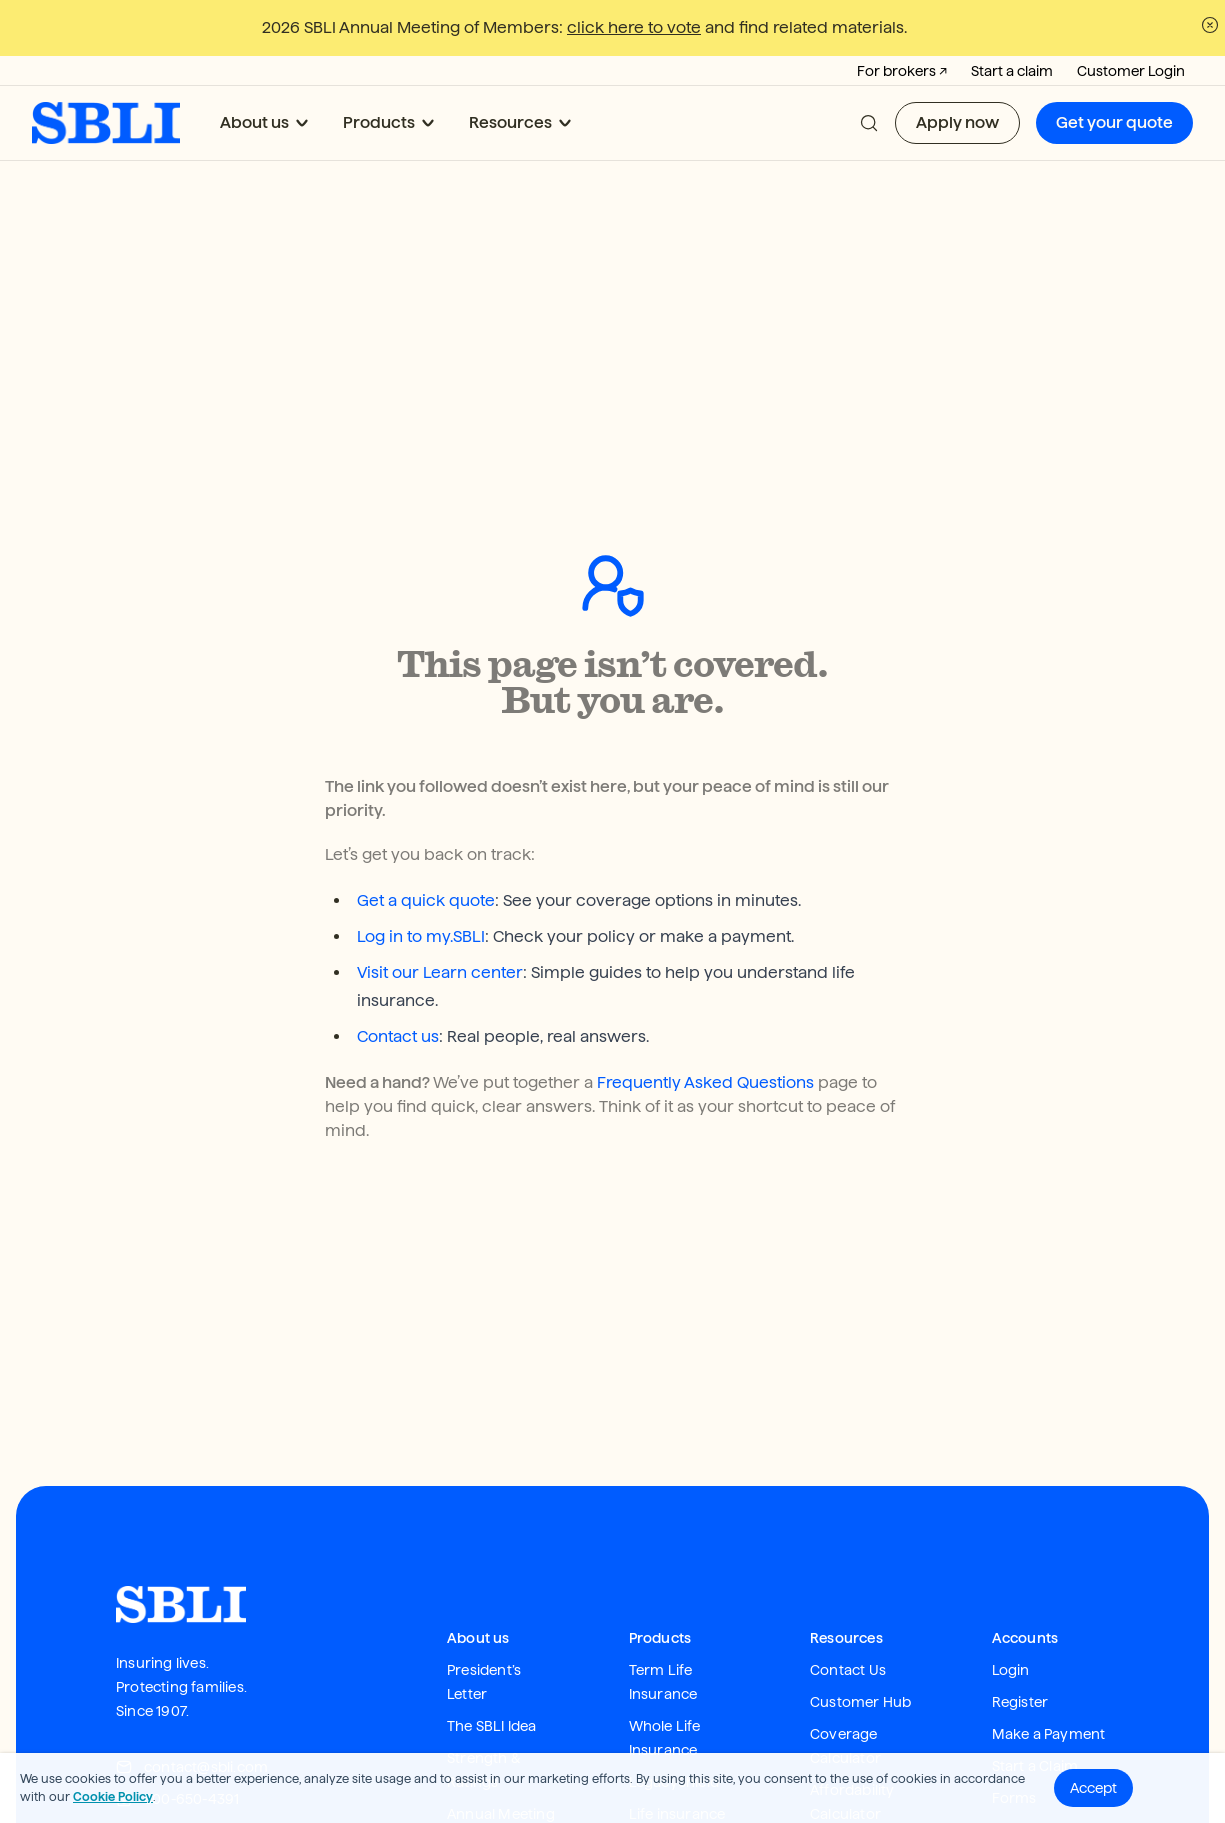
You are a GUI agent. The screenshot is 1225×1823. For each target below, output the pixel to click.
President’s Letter (484, 1532)
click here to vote (634, 27)
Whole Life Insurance (665, 1588)
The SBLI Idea (492, 1576)
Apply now (957, 122)
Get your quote (1114, 122)
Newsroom (485, 1696)
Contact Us (848, 1520)
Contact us (398, 886)
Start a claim (1012, 71)
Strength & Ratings (484, 1620)
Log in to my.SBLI (421, 786)
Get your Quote (863, 1696)
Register (1020, 1552)
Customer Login (1131, 71)
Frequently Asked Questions (705, 932)
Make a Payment (1049, 1584)
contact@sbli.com (192, 1617)
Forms (1014, 1648)
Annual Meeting (501, 1664)
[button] (869, 123)
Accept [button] (1093, 1788)
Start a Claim (1035, 1616)
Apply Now (847, 1728)
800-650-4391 (177, 1649)
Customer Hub (860, 1552)
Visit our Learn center (440, 822)
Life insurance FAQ (677, 1676)
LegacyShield (674, 1632)
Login (1011, 1520)
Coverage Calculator (845, 1596)
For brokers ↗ (902, 71)
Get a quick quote (426, 750)
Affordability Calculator (852, 1652)
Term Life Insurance (663, 1532)
